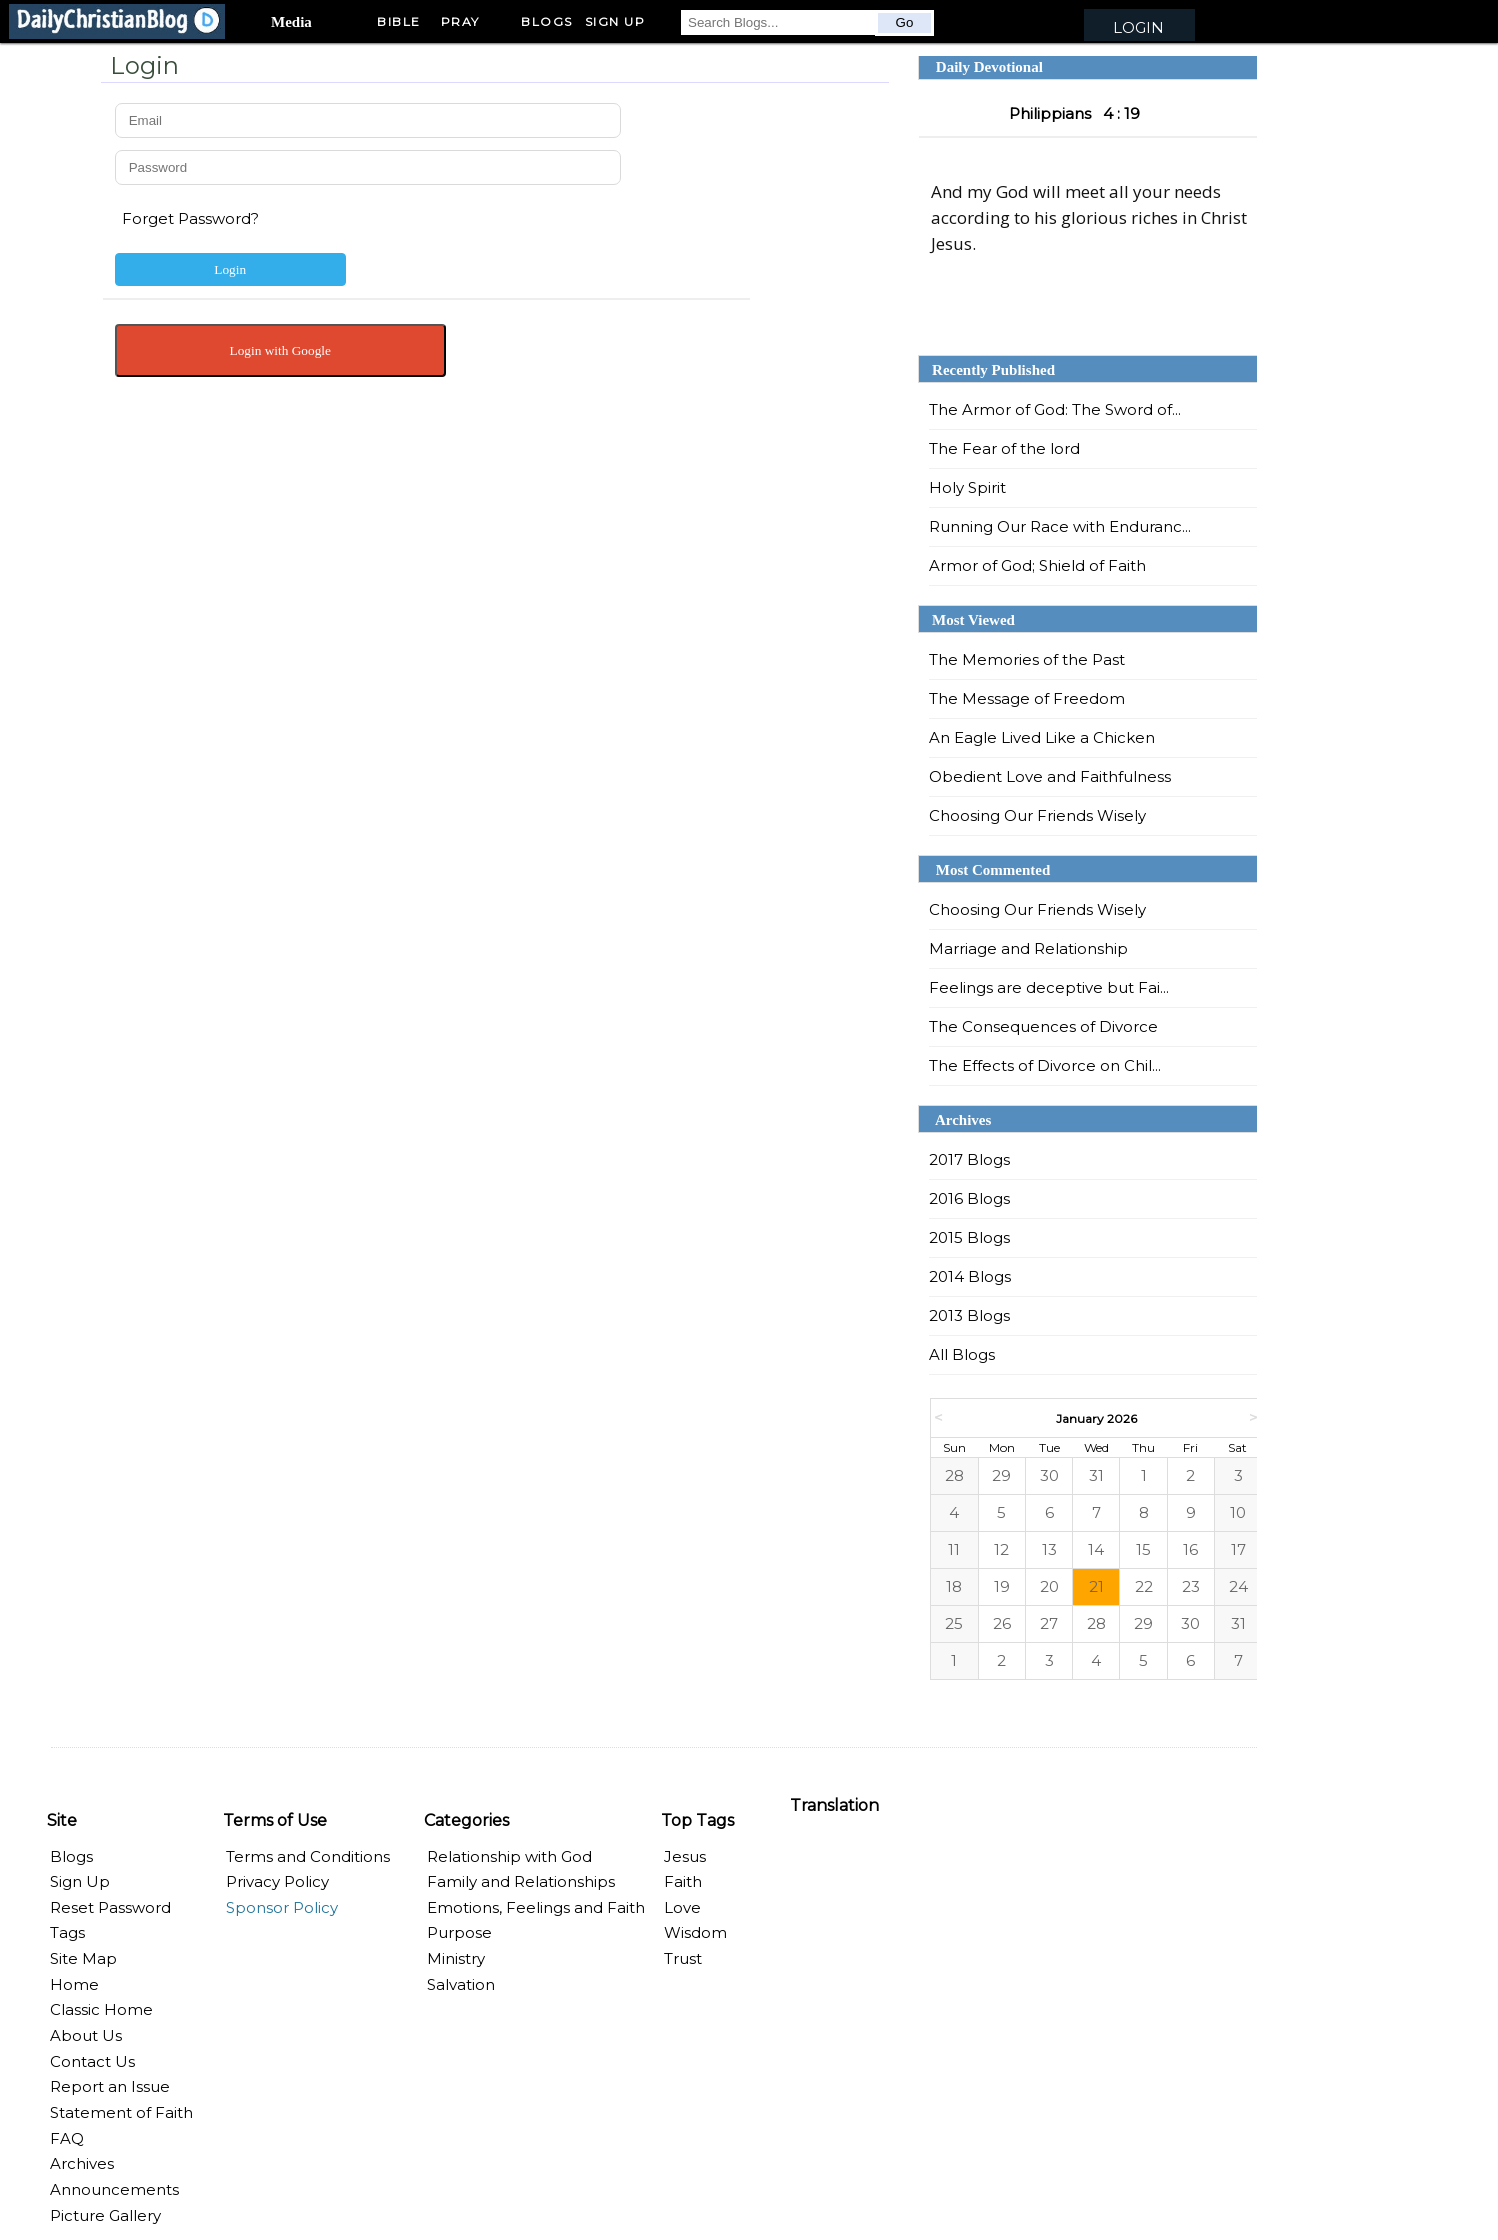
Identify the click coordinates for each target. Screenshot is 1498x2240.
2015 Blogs (969, 1237)
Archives (82, 2163)
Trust (683, 1958)
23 (1191, 1586)
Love (682, 1907)
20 (1049, 1586)
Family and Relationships (521, 1881)
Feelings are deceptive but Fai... (1049, 987)
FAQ (67, 2138)
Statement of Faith (121, 2112)
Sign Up (80, 1881)
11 (954, 1549)
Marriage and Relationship (1028, 948)
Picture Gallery (105, 2215)
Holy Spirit (967, 487)
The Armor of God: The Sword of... (1055, 409)
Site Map (83, 1958)
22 (1144, 1586)
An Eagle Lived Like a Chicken (1042, 737)
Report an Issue (110, 2086)
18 (954, 1586)
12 (1001, 1549)
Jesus (685, 1856)
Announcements (114, 2189)
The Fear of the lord (1004, 448)
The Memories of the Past (1027, 659)
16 (1190, 1549)
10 (1238, 1512)
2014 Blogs (970, 1276)
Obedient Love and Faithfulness (1050, 776)
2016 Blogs (969, 1198)
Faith (683, 1881)
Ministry (456, 1958)
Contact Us (92, 2061)
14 (1096, 1549)
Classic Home (101, 2009)
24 (1238, 1586)
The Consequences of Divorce (1043, 1026)
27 (1049, 1623)
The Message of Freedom (1027, 698)
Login (1138, 27)
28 (954, 1475)
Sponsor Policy (282, 1907)
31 (1096, 1475)
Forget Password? (190, 218)
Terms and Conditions (308, 1856)
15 (1143, 1549)
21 (1096, 1586)
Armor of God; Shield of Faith (1037, 565)
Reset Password (110, 1907)
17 (1238, 1549)
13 (1049, 1549)
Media (291, 22)
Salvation (461, 1984)
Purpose (459, 1932)
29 (1001, 1475)
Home (74, 1984)
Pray (460, 21)
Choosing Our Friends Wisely (1037, 815)
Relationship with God (509, 1856)
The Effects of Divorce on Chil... (1045, 1065)
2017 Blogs (969, 1159)
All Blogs (962, 1354)
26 (1002, 1623)
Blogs (547, 21)
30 (1049, 1475)
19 (1002, 1586)
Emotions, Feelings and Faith (536, 1907)
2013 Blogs (969, 1315)
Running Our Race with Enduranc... (1060, 526)
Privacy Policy (277, 1881)
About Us (86, 2035)
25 (954, 1623)
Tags (67, 1932)
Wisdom (695, 1932)
